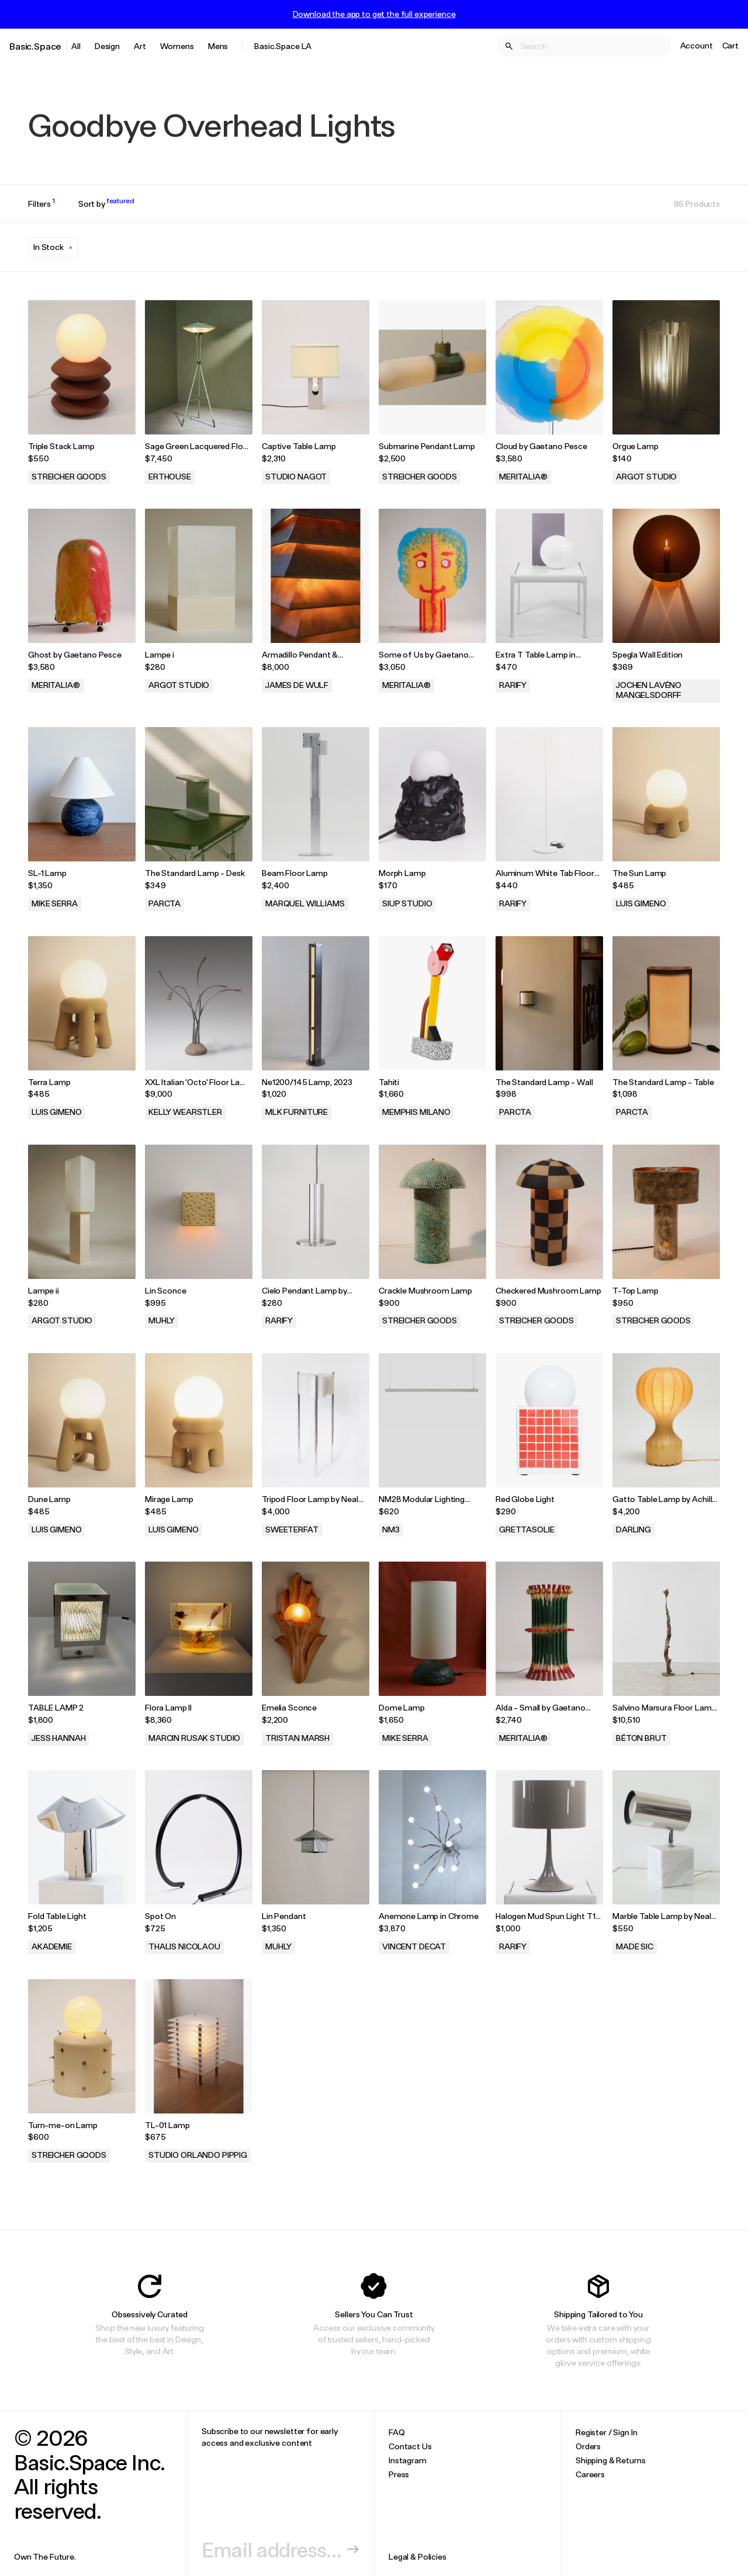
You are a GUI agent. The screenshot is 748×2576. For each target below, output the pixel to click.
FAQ (397, 2432)
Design (107, 46)
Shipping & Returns (610, 2460)
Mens (218, 46)
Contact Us (410, 2446)
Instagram (408, 2460)
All (76, 46)
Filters (41, 203)
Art (140, 46)
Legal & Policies (417, 2556)
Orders (588, 2446)
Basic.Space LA (282, 46)
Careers (590, 2474)
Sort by (106, 203)
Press (399, 2474)
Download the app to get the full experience (374, 14)
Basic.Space (35, 45)
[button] (53, 247)
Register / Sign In (606, 2432)
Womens (177, 46)
